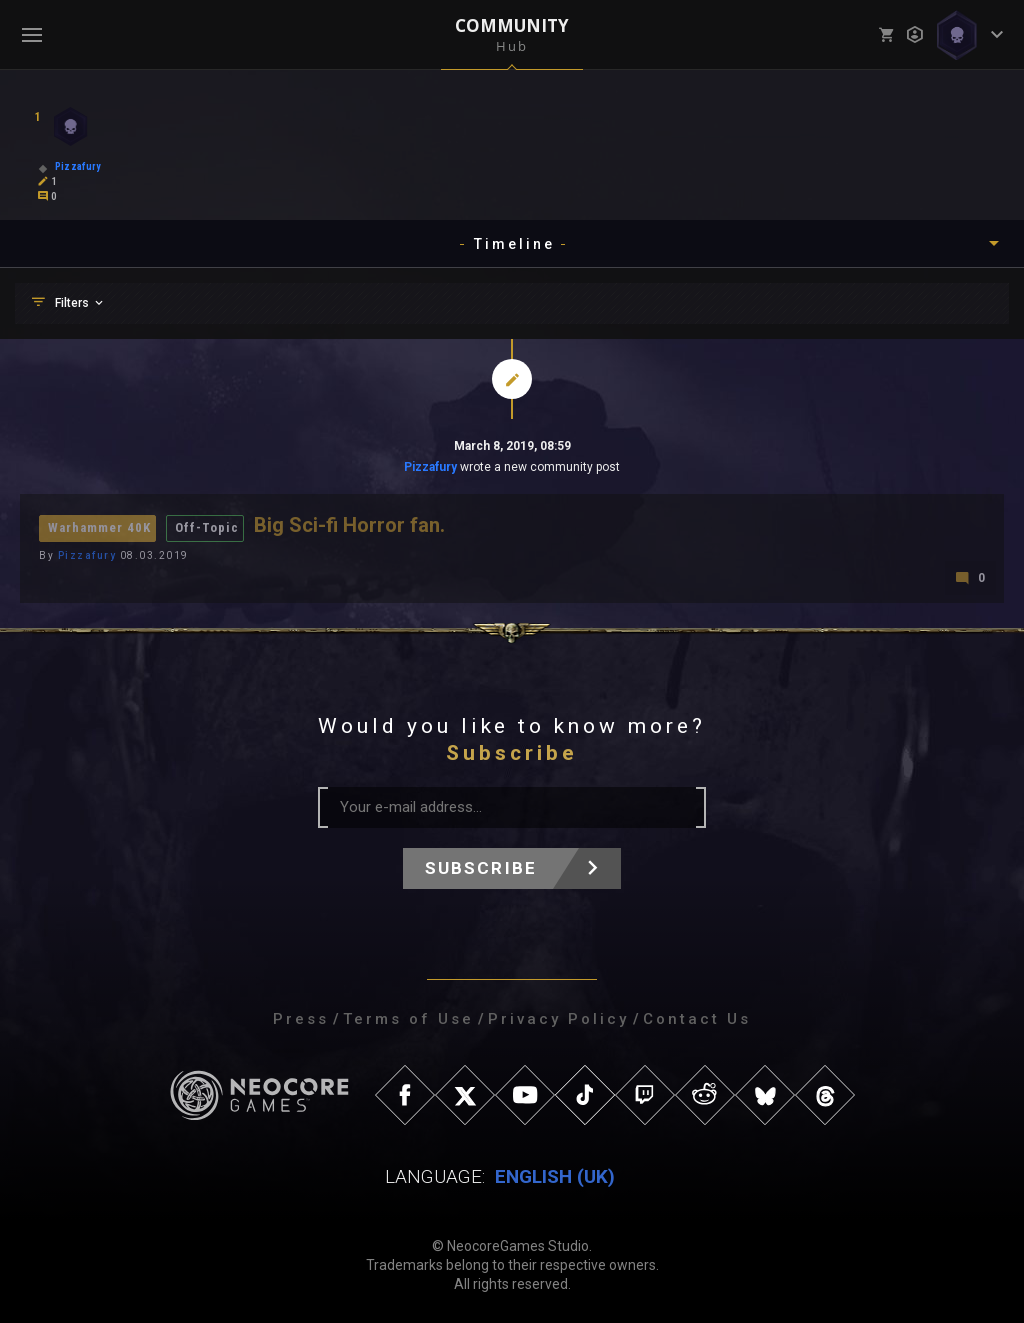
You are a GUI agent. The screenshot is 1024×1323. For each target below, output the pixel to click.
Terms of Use (408, 1018)
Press (301, 1018)
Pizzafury (430, 467)
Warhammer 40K (99, 527)
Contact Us (697, 1018)
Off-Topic (207, 527)
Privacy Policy (558, 1018)
